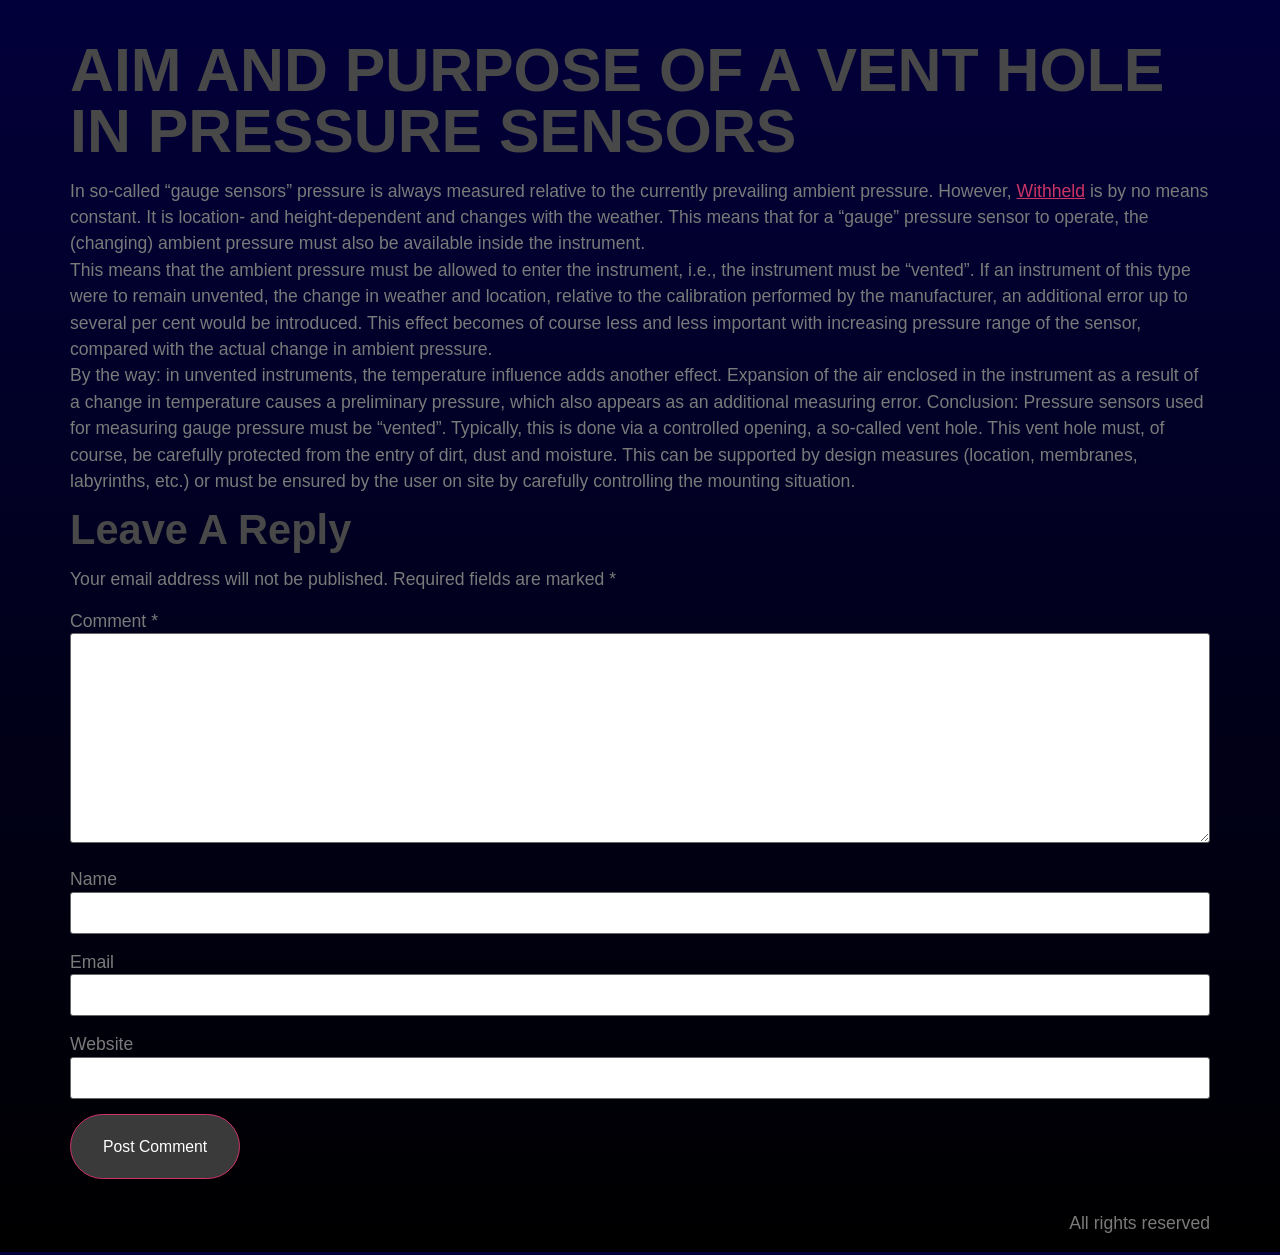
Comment (114, 622)
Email (92, 963)
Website (101, 1045)
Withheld (1051, 191)
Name (93, 880)
